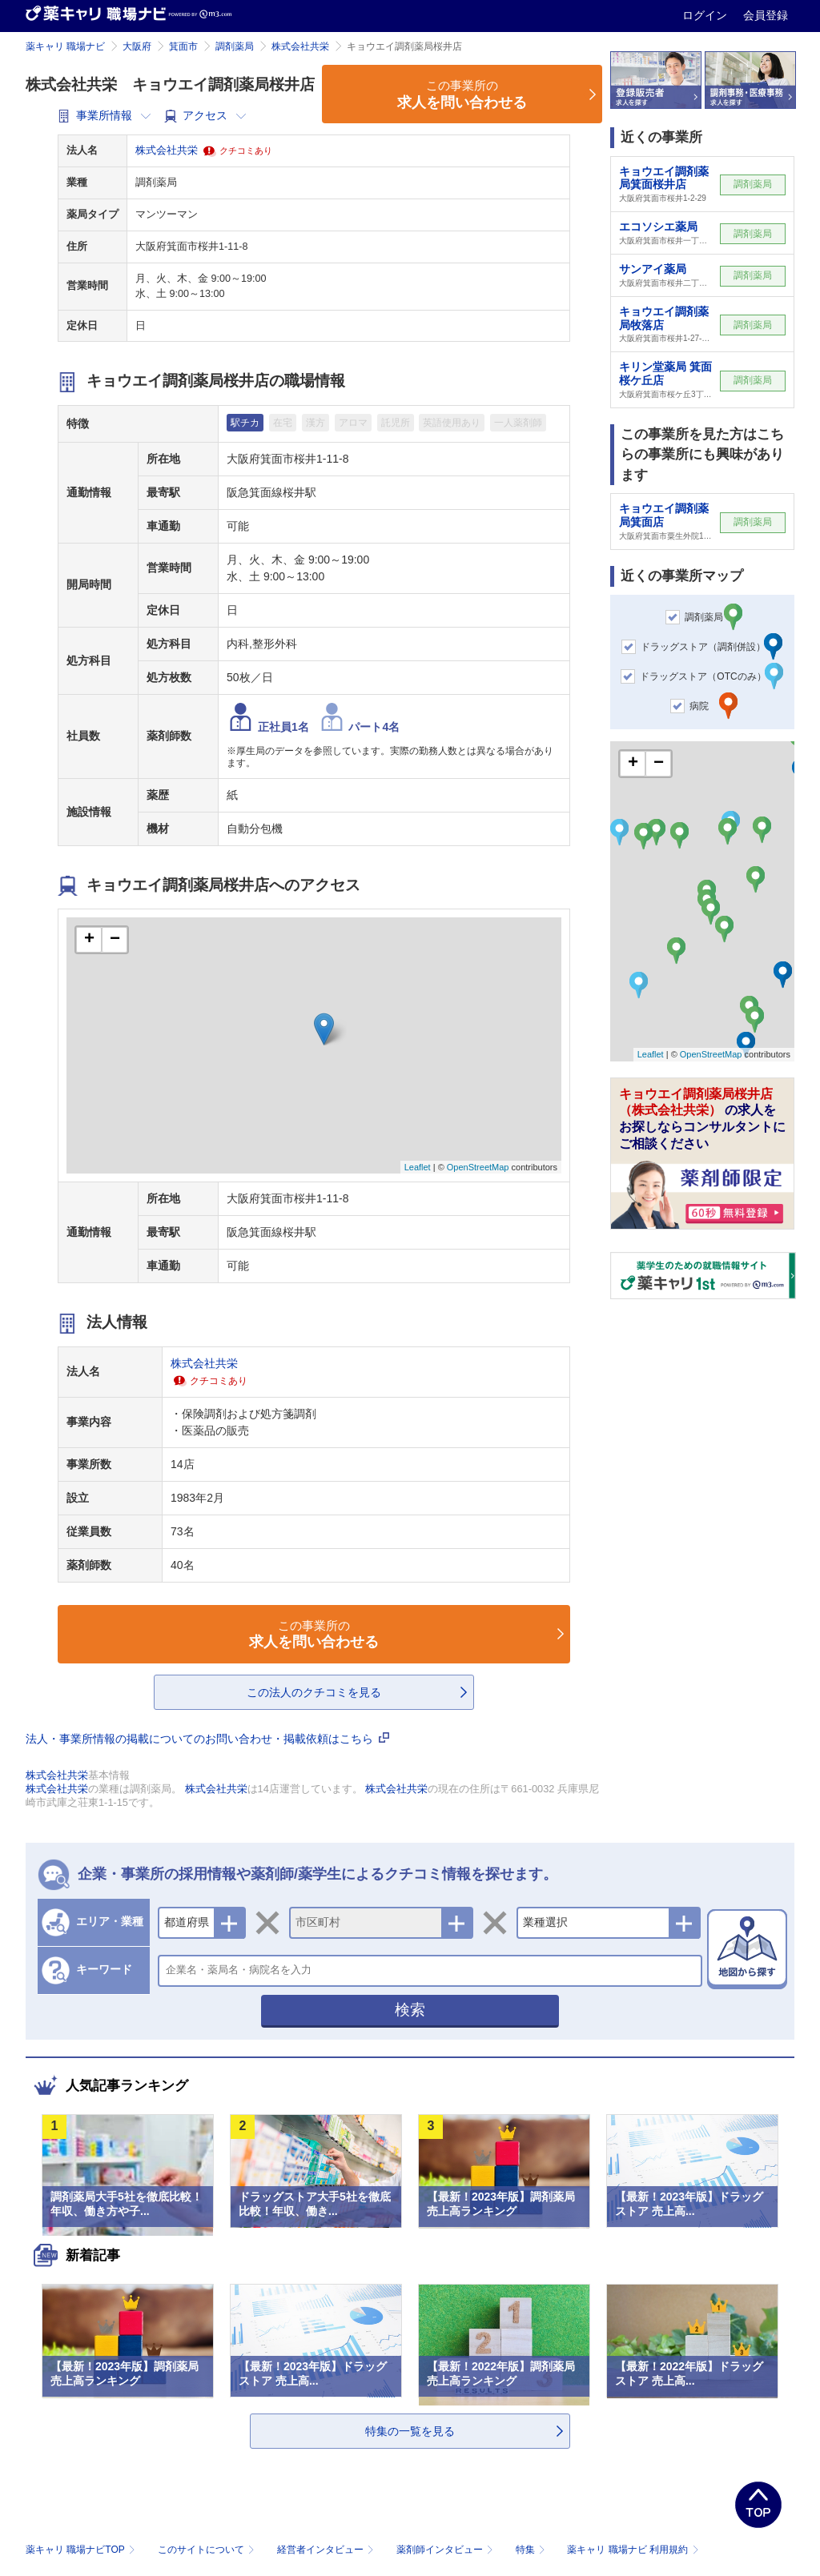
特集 (532, 2549)
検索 (410, 2009)
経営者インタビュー (327, 2549)
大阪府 (137, 46)
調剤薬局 (234, 46)
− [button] (115, 940)
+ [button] (89, 940)
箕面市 (183, 46)
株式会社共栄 (300, 46)
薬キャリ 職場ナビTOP (82, 2549)
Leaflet (417, 1167)
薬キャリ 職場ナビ (65, 46)
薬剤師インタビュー (446, 2549)
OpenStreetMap (478, 1167)
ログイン (706, 15)
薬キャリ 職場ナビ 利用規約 (632, 2549)
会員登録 (765, 15)
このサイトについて (208, 2549)
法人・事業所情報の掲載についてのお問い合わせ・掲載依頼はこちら (207, 1738)
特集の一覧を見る (410, 2431)
